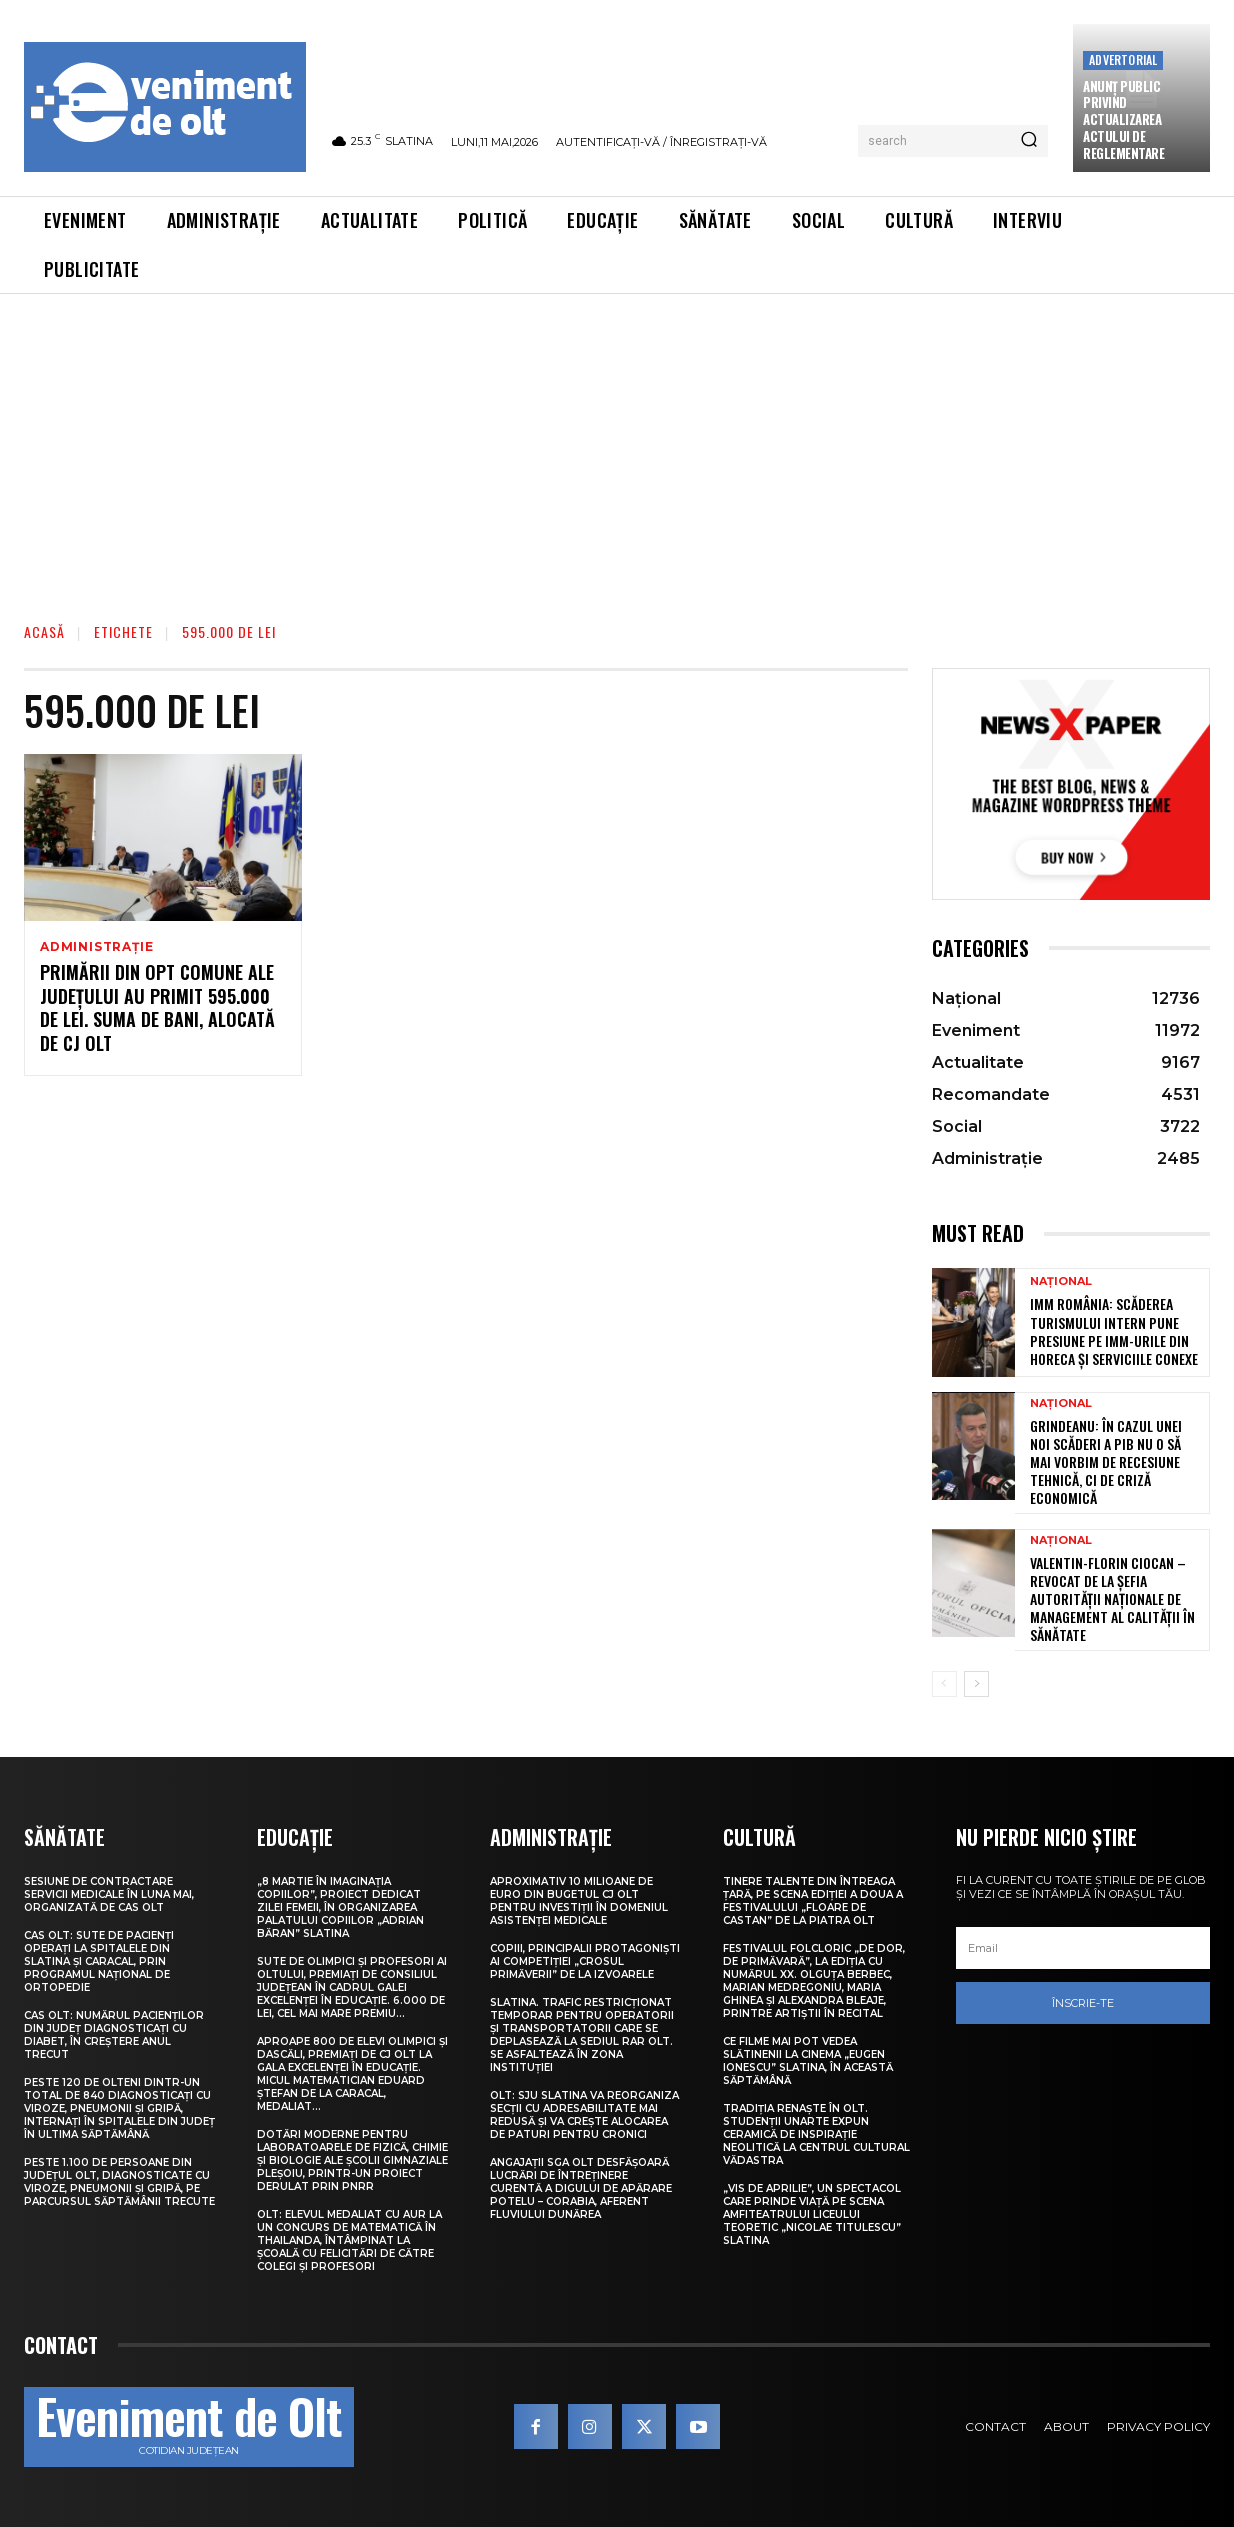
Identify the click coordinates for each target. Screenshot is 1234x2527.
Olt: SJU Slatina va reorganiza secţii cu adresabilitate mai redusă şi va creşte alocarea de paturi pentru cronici (584, 2115)
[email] (1083, 1948)
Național (1061, 1281)
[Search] (1029, 141)
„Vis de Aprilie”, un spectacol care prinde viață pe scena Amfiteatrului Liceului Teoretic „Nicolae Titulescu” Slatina (812, 2214)
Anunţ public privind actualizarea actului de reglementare (1123, 120)
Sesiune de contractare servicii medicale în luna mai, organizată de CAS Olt (109, 1894)
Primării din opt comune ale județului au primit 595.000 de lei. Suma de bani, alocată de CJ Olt (157, 1009)
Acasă (44, 631)
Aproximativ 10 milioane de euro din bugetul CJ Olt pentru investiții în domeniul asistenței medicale (579, 1901)
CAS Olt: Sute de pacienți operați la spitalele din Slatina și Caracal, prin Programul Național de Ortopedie (99, 1961)
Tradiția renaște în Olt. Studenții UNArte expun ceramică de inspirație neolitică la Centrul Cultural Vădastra (816, 2134)
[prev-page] (944, 1684)
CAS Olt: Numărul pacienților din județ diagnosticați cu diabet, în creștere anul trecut (114, 2035)
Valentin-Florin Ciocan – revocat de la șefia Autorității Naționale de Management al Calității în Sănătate (1112, 1599)
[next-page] (976, 1684)
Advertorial (1123, 59)
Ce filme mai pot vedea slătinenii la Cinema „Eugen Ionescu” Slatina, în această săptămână (808, 2061)
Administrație (96, 947)
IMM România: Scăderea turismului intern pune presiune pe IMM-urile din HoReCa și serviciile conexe (1114, 1331)
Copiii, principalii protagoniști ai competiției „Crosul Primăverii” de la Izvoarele (585, 1961)
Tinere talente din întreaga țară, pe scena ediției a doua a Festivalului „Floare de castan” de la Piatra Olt (813, 1901)
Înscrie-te (1083, 2003)
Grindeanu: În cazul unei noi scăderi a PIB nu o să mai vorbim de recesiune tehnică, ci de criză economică (1106, 1462)
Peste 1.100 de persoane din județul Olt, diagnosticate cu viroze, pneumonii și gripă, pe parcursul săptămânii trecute (119, 2182)
